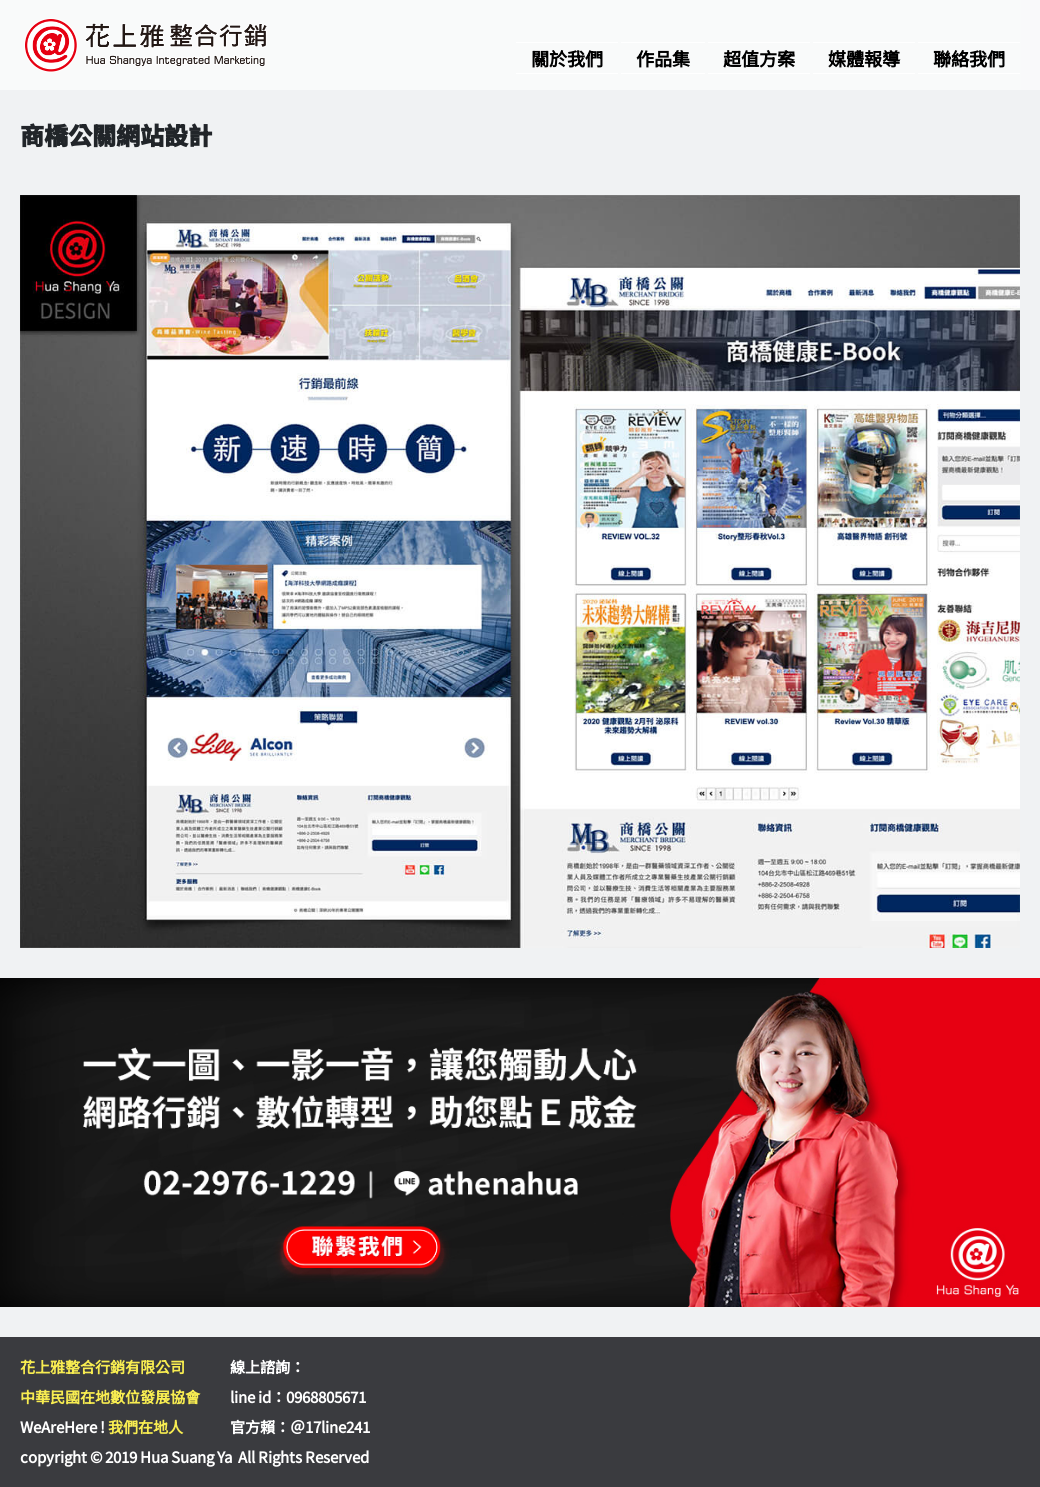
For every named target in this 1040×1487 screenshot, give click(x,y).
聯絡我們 (969, 58)
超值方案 (759, 58)
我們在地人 (145, 1426)
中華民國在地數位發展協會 (110, 1396)
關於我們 (567, 58)
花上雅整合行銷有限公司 (102, 1366)
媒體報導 (864, 58)
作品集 (663, 58)
